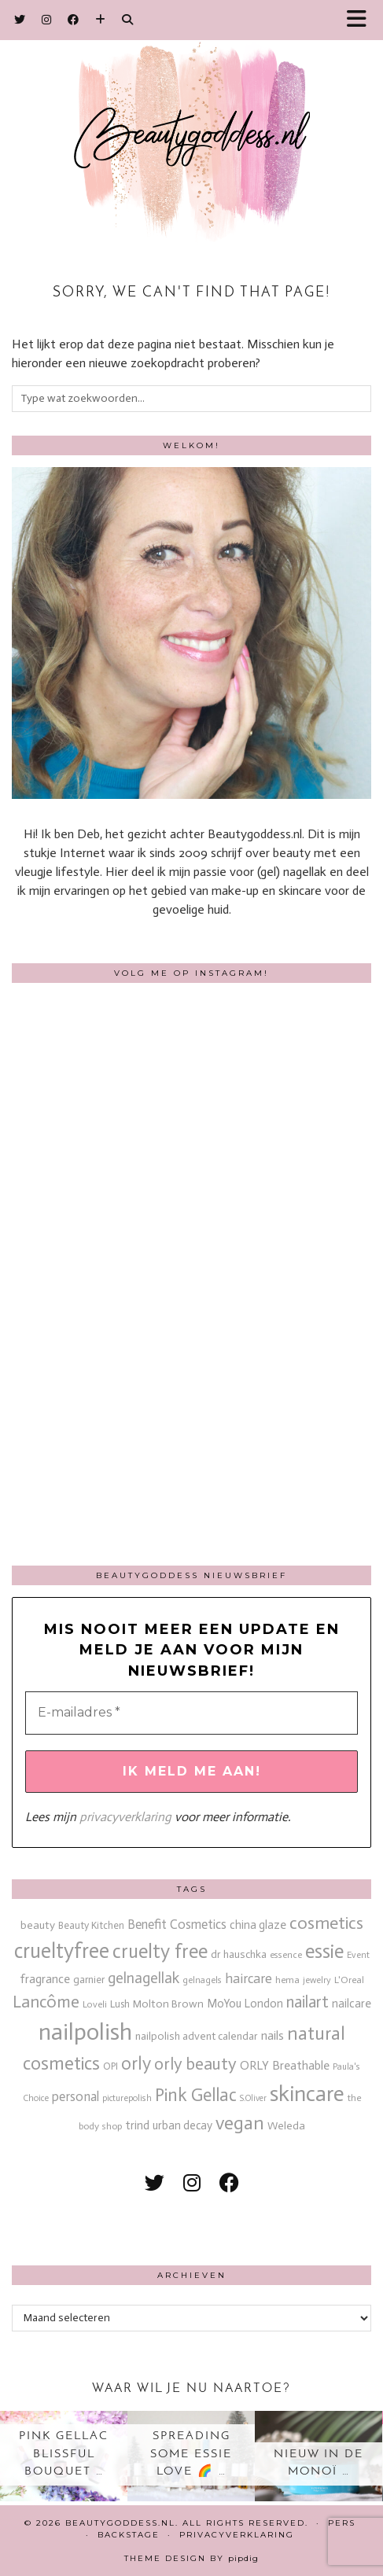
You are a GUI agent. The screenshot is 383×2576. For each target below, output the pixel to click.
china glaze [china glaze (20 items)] (258, 1925)
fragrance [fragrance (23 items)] (45, 1978)
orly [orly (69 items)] (136, 2063)
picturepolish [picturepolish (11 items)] (127, 2097)
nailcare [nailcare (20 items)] (351, 2003)
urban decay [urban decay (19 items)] (182, 2125)
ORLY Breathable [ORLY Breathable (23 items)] (285, 2065)
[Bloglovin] (100, 20)
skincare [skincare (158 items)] (307, 2094)
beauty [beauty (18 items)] (37, 1925)
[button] (362, 20)
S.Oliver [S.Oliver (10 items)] (253, 2098)
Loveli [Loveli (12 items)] (95, 2004)
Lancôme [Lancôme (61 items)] (46, 2002)
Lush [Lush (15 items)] (120, 2004)
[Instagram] (47, 20)
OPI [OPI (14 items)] (110, 2066)
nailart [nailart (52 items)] (307, 2002)
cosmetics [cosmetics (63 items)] (326, 1923)
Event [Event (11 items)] (358, 1954)
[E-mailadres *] (191, 1712)
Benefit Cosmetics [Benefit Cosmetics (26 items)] (176, 1924)
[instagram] (192, 2183)
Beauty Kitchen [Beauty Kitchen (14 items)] (91, 1925)
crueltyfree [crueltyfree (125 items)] (61, 1950)
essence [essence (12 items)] (286, 1954)
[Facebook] (73, 20)
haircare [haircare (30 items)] (248, 1979)
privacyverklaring (125, 1816)
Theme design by (191, 2558)
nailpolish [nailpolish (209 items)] (85, 2032)
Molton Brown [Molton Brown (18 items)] (168, 2004)
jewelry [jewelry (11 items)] (317, 1979)
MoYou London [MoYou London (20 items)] (245, 2003)
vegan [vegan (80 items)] (239, 2123)
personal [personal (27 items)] (75, 2096)
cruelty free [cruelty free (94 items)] (160, 1951)
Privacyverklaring (236, 2535)
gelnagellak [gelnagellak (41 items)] (143, 1978)
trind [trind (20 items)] (137, 2125)
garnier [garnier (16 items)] (89, 1979)
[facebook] (229, 2183)
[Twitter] (20, 20)
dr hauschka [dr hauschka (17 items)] (239, 1954)
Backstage (129, 2535)
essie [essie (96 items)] (324, 1951)
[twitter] (154, 2183)
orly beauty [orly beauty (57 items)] (195, 2064)
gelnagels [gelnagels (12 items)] (202, 1979)
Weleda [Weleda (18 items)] (286, 2126)
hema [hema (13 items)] (287, 1979)
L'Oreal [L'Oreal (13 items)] (349, 1979)
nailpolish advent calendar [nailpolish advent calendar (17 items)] (196, 2036)
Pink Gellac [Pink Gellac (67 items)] (196, 2095)
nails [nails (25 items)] (272, 2035)
